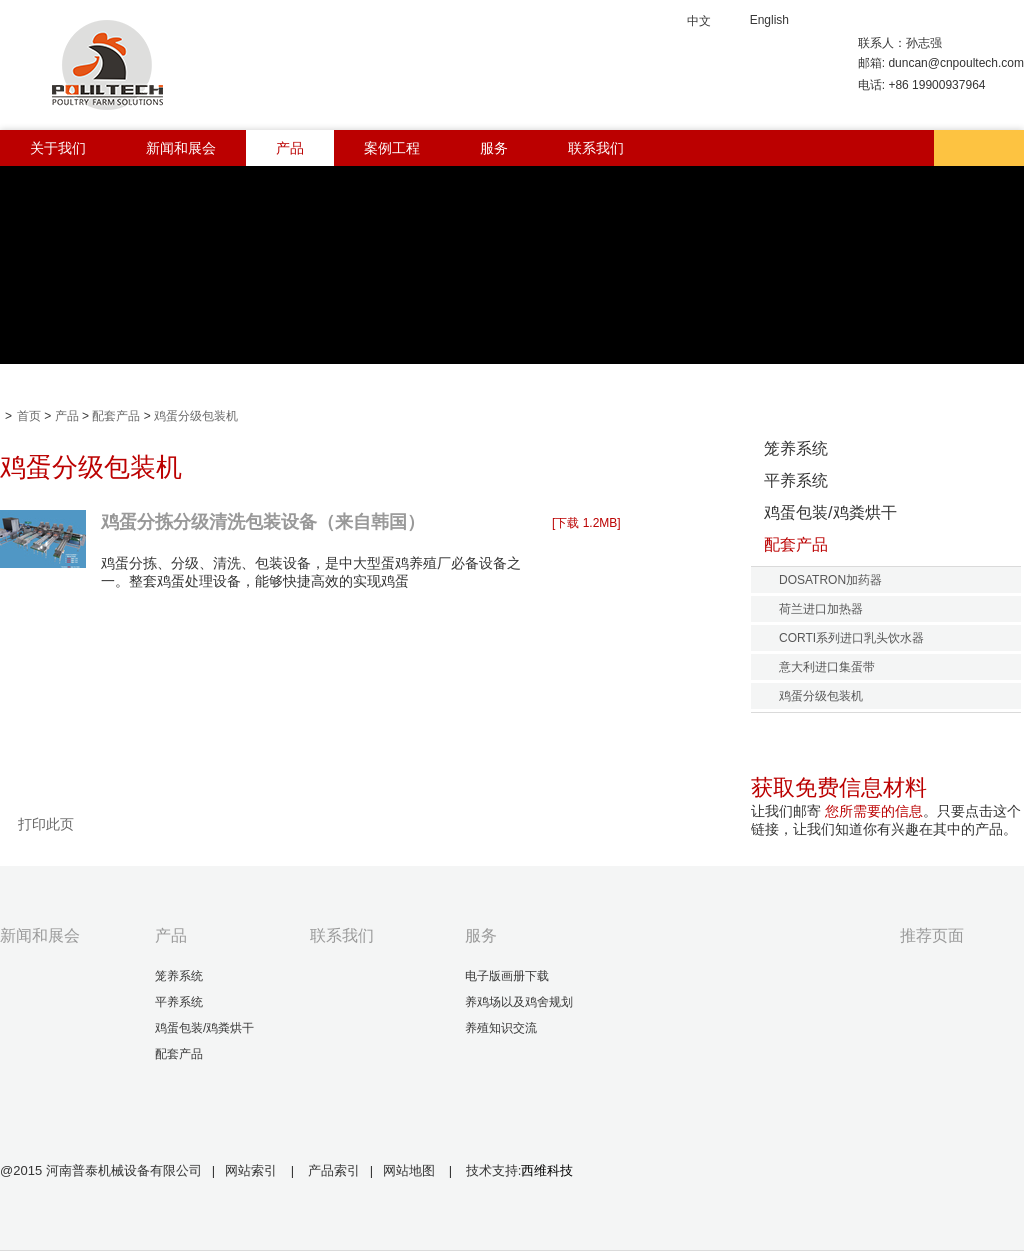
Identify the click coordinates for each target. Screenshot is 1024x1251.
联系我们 (596, 148)
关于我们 (58, 148)
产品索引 (334, 1170)
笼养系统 (796, 448)
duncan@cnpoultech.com (956, 63)
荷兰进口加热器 (821, 609)
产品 (290, 148)
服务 (494, 148)
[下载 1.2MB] (586, 523)
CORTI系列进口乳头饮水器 (851, 638)
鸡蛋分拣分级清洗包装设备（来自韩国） (263, 522)
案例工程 (392, 148)
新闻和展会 (181, 148)
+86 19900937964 (936, 85)
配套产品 (116, 416)
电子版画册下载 (507, 976)
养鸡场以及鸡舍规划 (519, 1002)
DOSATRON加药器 (830, 580)
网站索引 (251, 1170)
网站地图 (411, 1170)
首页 (29, 416)
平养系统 (796, 480)
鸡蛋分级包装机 (196, 416)
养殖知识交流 (501, 1028)
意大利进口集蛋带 (827, 667)
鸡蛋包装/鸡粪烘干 (830, 512)
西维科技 (547, 1170)
